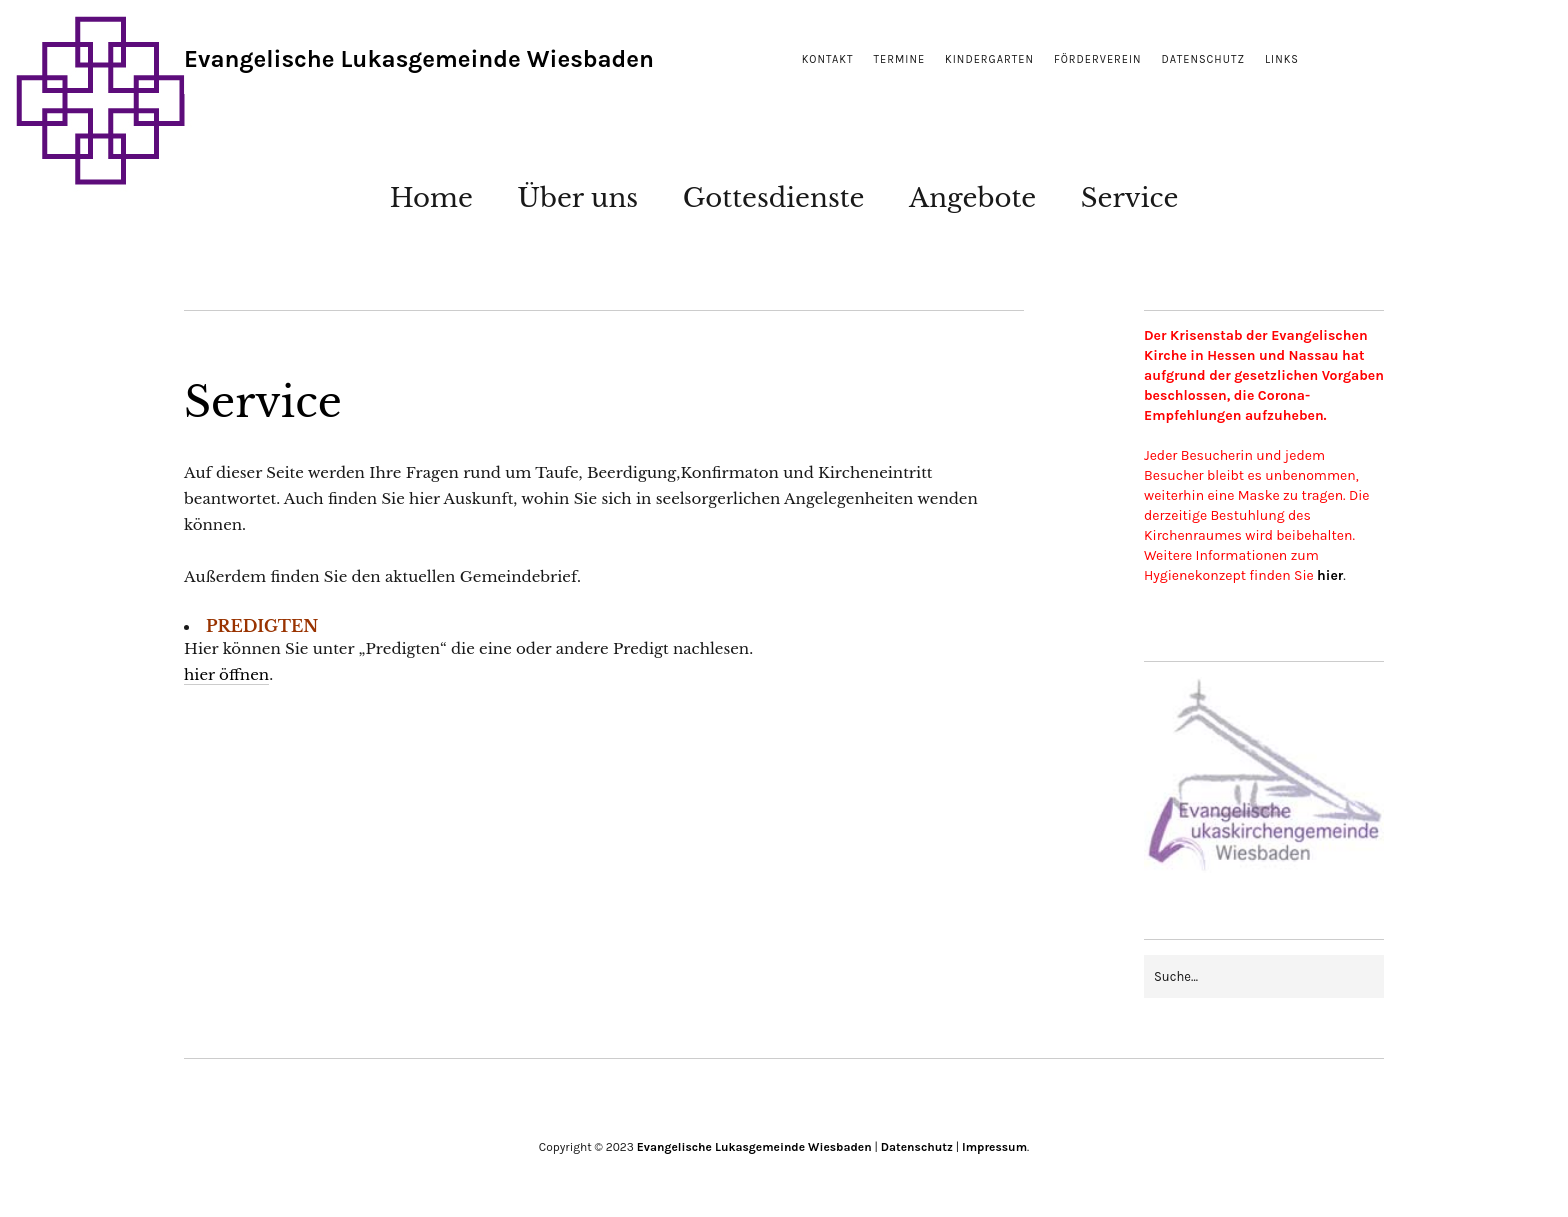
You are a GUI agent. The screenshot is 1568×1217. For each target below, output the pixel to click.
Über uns (577, 198)
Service (1130, 198)
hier (1330, 575)
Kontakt (828, 59)
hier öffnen (226, 674)
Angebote (972, 198)
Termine (900, 59)
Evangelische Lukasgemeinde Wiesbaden (419, 59)
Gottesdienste (774, 198)
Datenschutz (1203, 59)
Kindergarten (989, 59)
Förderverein (1098, 59)
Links (1282, 59)
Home (431, 198)
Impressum (994, 1147)
